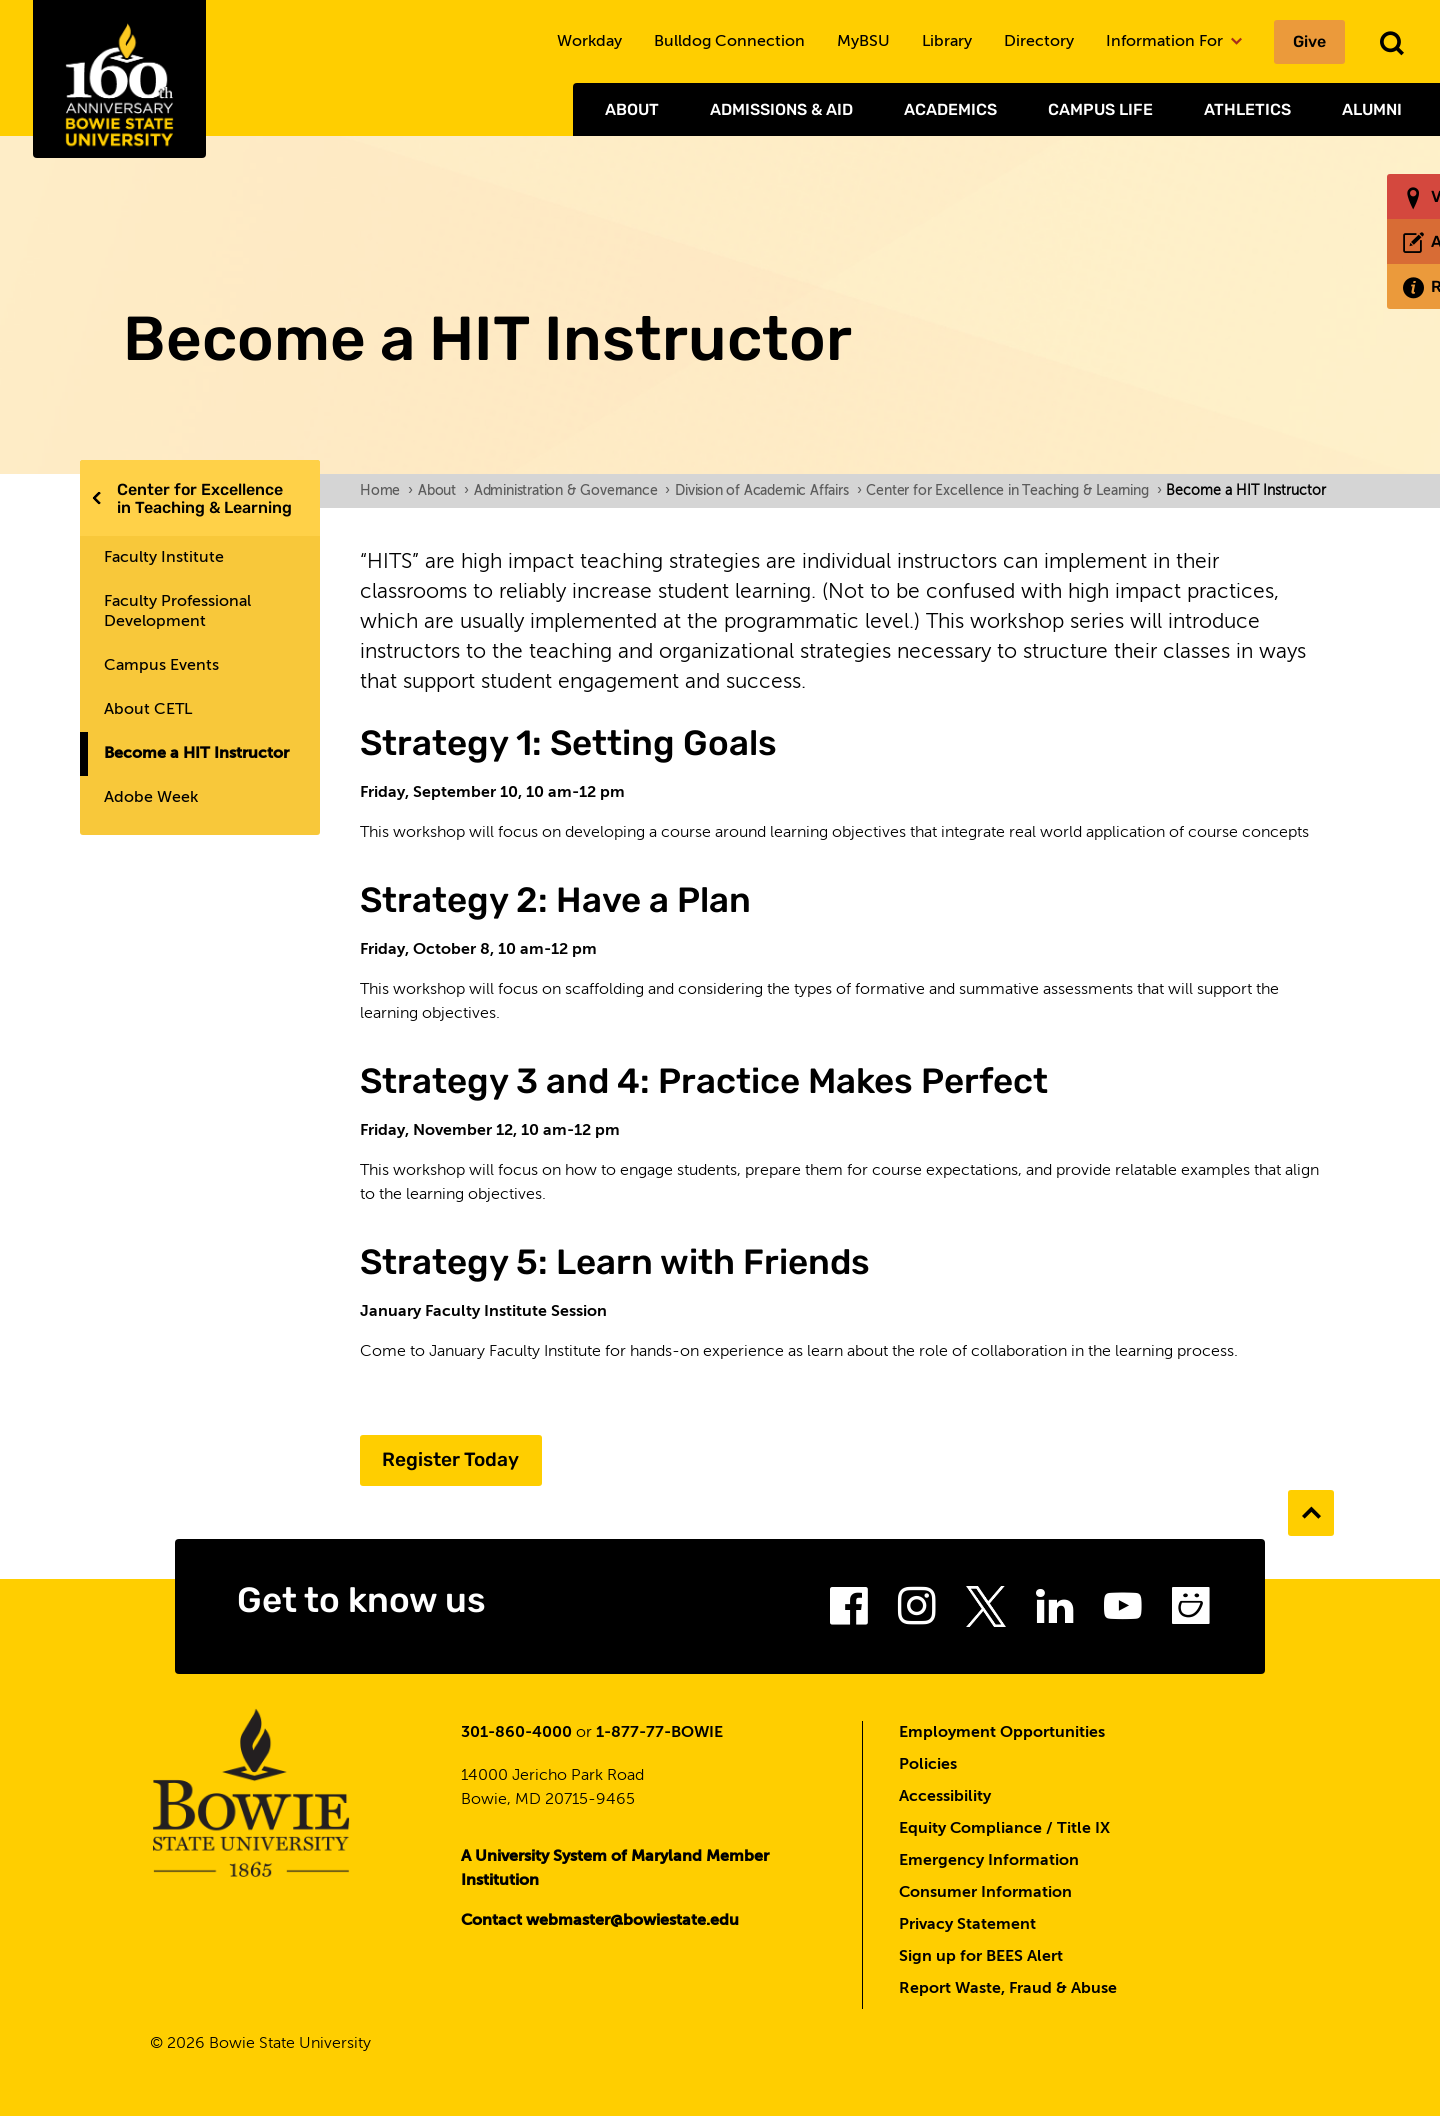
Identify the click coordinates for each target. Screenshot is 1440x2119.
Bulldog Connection (729, 42)
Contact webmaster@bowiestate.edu (600, 1923)
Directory (1039, 42)
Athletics (1247, 109)
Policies (928, 1767)
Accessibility (945, 1799)
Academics (950, 109)
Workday (589, 42)
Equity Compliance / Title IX (1004, 1831)
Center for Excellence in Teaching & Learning (204, 498)
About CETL (148, 710)
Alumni (1372, 109)
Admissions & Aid (781, 109)
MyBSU (863, 42)
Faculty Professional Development (177, 612)
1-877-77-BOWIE (659, 1735)
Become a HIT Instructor (196, 754)
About (632, 109)
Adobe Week (151, 798)
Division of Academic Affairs (768, 491)
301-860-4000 (516, 1735)
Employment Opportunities (1002, 1735)
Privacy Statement (967, 1927)
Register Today (460, 1460)
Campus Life (1100, 109)
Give (1309, 41)
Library (947, 42)
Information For (1174, 42)
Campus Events (161, 666)
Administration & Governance (572, 491)
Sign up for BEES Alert (981, 1959)
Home (386, 491)
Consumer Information (985, 1895)
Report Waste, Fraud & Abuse (1008, 1991)
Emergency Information (989, 1863)
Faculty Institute (164, 558)
